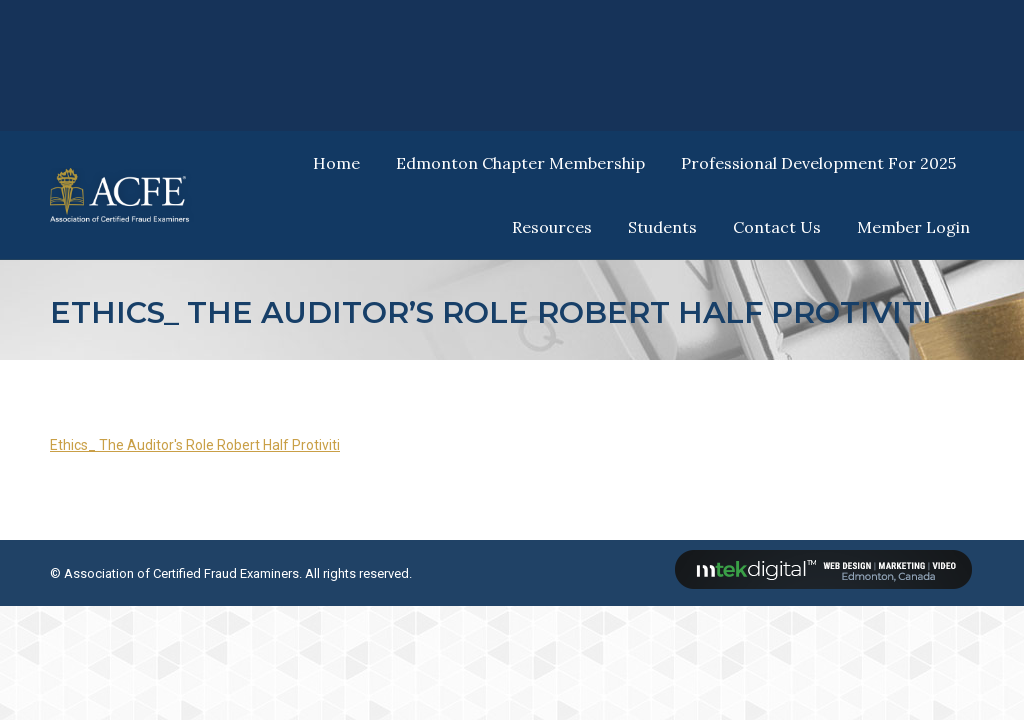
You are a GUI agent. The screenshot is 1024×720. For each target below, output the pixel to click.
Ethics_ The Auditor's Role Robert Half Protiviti (195, 445)
